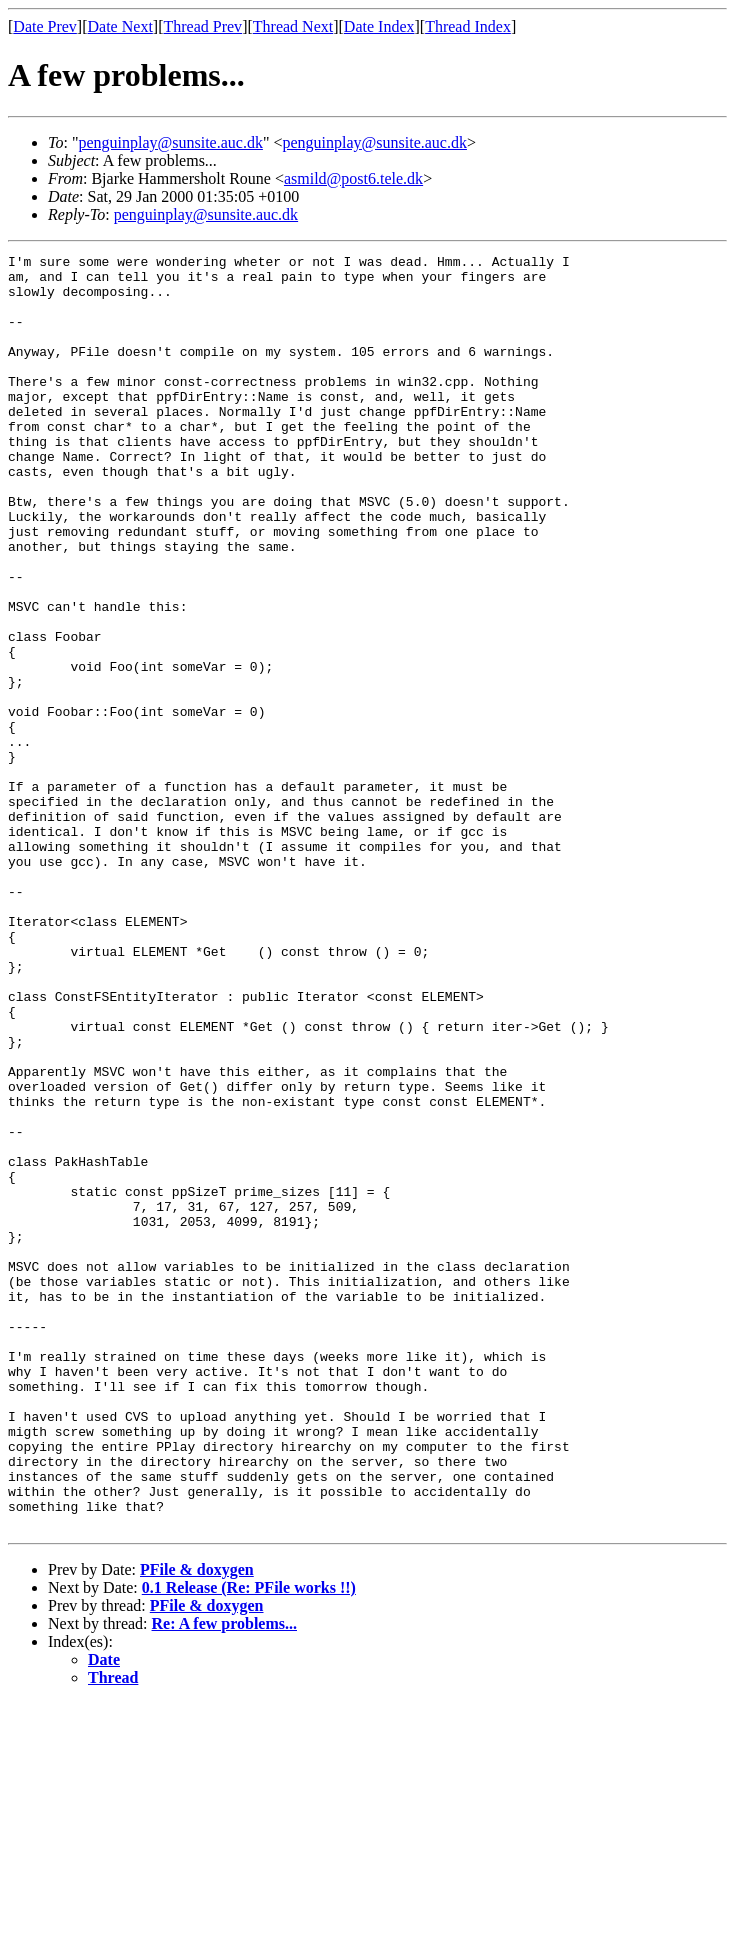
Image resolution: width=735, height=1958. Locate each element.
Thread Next (293, 26)
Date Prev (45, 26)
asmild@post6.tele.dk (353, 178)
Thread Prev (202, 26)
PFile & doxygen (197, 1824)
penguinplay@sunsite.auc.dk (170, 142)
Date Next (120, 26)
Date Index (379, 26)
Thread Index (468, 26)
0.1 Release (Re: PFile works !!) (249, 1842)
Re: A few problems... (224, 1878)
